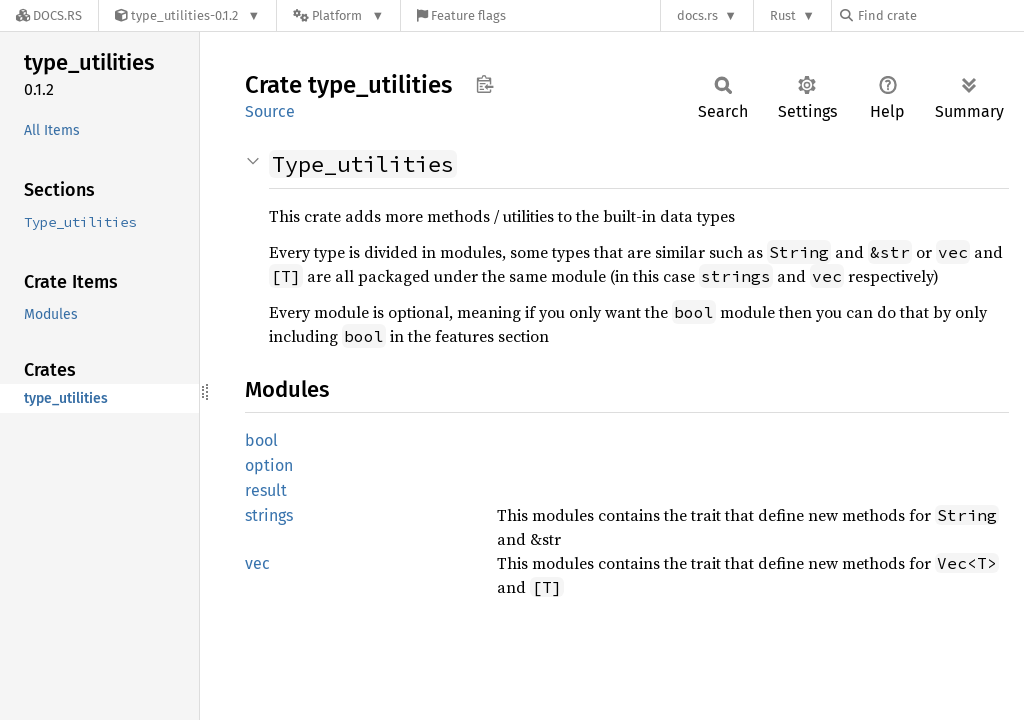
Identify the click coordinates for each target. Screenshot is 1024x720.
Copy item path (484, 84)
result (266, 490)
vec (257, 563)
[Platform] (338, 15)
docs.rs (697, 15)
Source (270, 111)
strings (269, 515)
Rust (783, 15)
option (269, 465)
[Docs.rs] (49, 15)
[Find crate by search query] (940, 15)
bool (261, 440)
